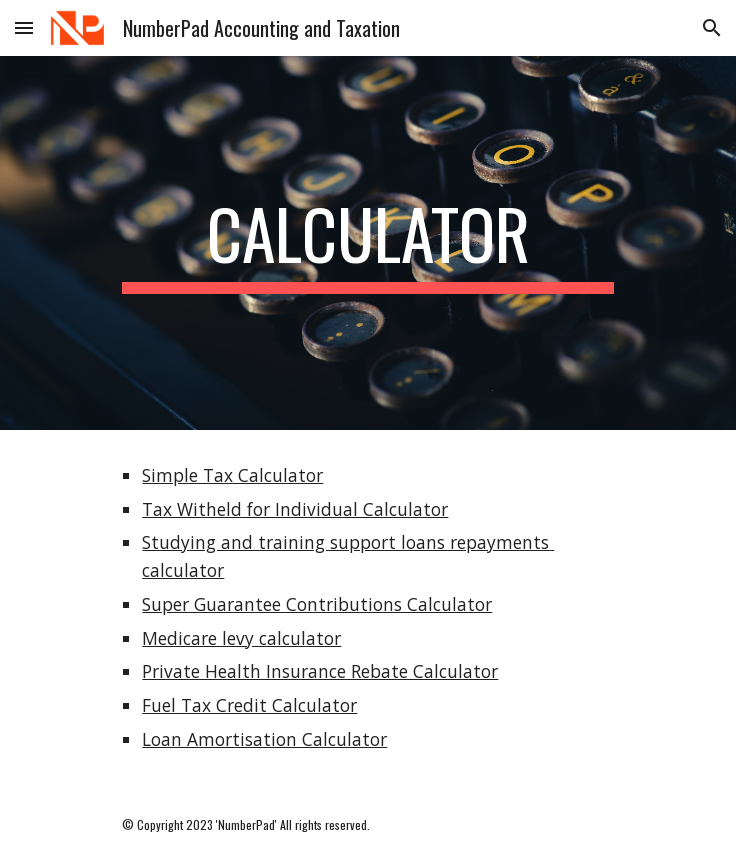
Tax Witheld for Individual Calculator (295, 509)
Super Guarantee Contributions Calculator (317, 604)
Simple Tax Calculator (232, 475)
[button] (24, 27)
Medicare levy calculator (241, 638)
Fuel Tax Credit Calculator (249, 705)
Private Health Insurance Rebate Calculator (320, 671)
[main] (367, 243)
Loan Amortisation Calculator (264, 739)
